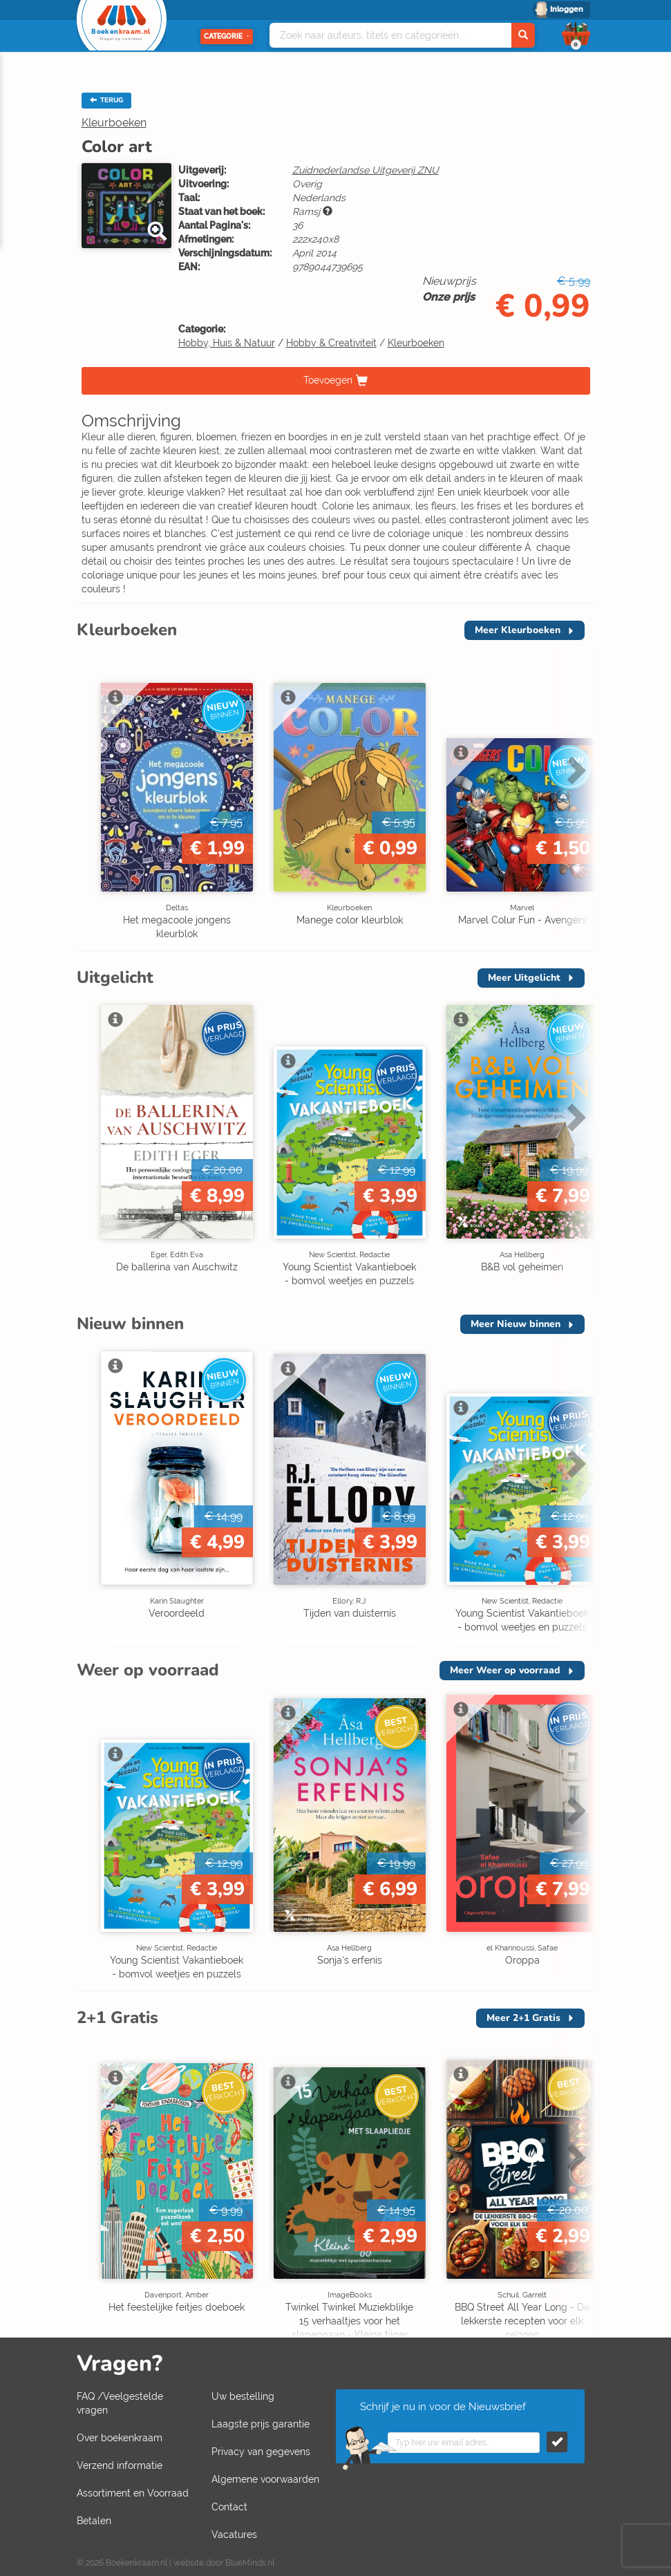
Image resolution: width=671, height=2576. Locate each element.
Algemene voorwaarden (265, 2479)
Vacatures (234, 2534)
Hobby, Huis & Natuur (226, 342)
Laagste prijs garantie (260, 2423)
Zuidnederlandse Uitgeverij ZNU (365, 170)
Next (574, 770)
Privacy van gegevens (260, 2451)
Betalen (94, 2520)
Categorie (226, 36)
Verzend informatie (119, 2465)
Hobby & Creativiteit (331, 342)
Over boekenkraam (119, 2437)
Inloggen (566, 9)
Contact (229, 2506)
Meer (517, 630)
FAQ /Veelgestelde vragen (120, 2403)
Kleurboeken (114, 122)
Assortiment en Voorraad (133, 2493)
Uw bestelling (242, 2396)
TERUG (106, 100)
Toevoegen (327, 379)
